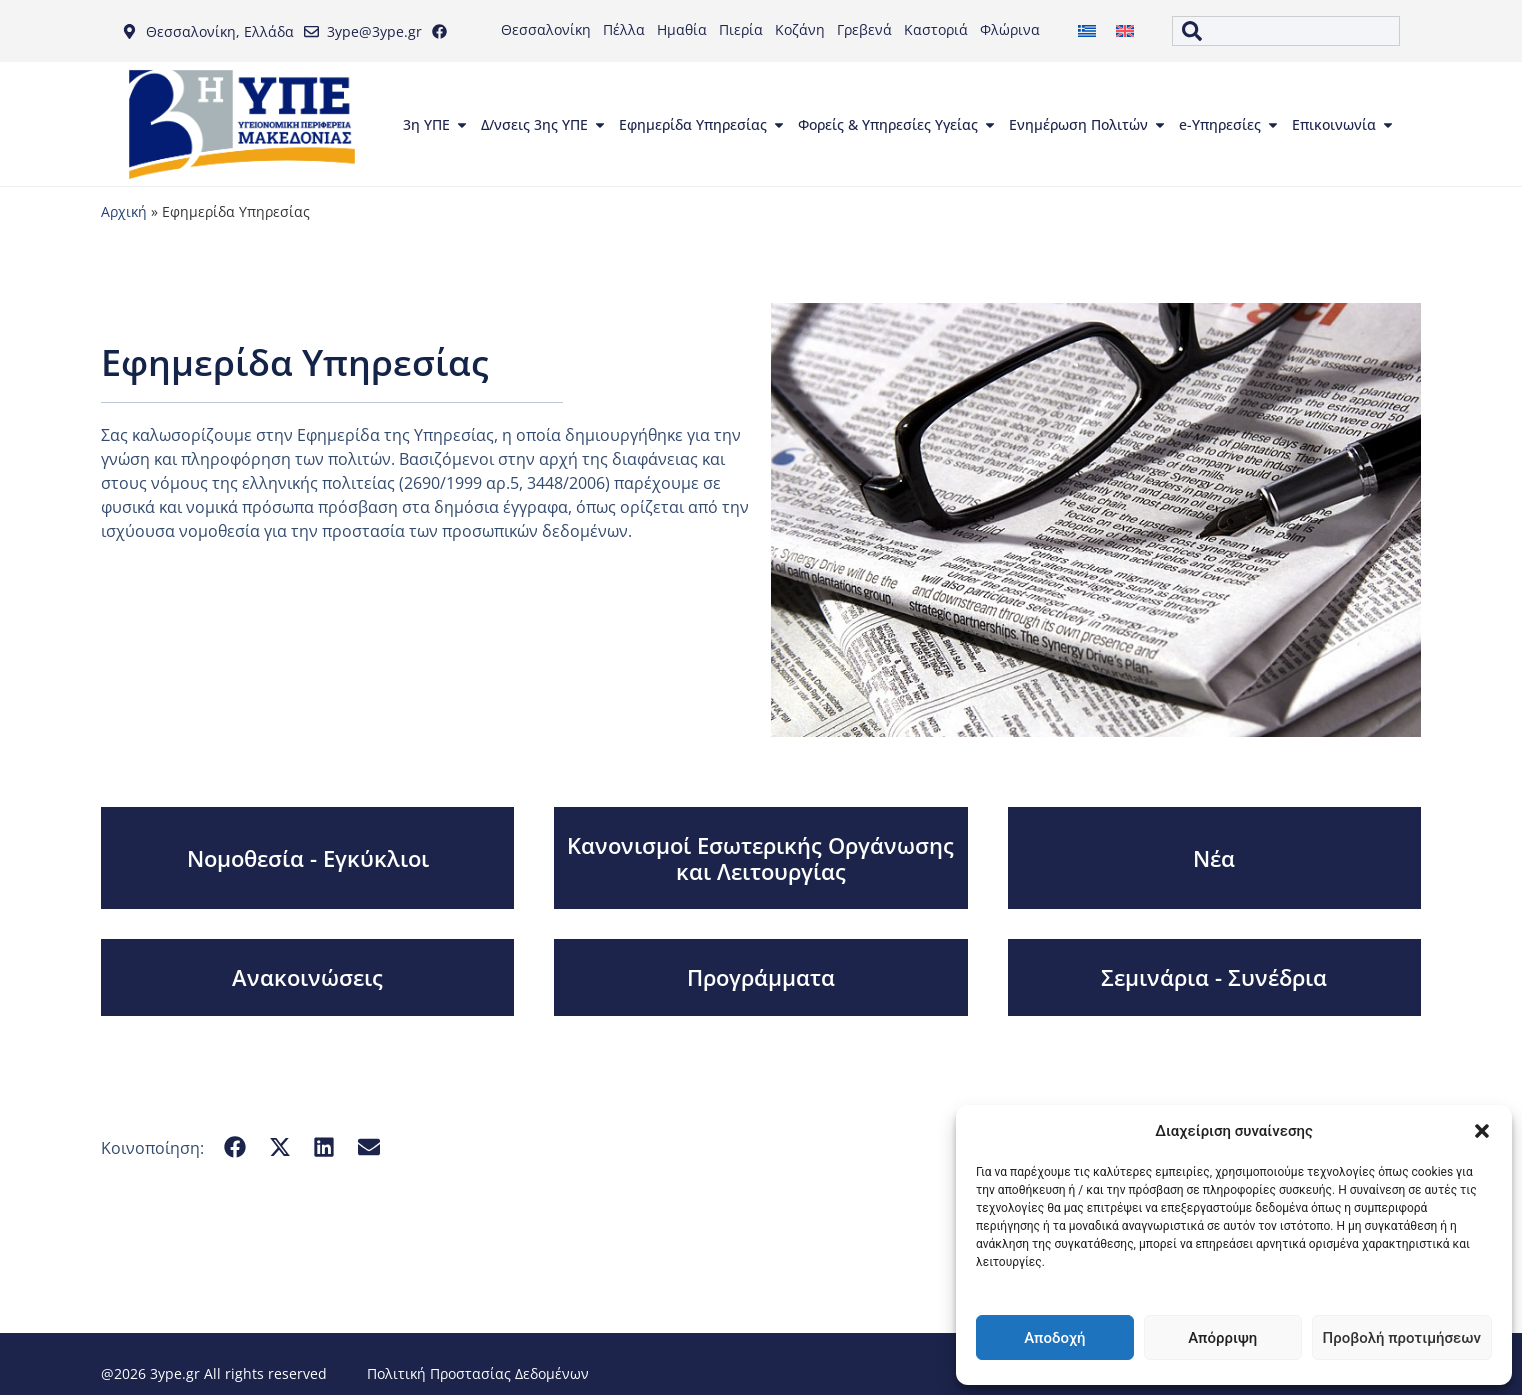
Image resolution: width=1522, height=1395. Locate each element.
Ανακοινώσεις (307, 977)
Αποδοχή (1054, 1338)
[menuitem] (1087, 31)
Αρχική (124, 211)
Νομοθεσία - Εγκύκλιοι (308, 858)
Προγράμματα (761, 977)
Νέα (1214, 858)
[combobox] (1286, 31)
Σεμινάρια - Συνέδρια (1214, 977)
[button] (1482, 1131)
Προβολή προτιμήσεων (1402, 1338)
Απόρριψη (1222, 1338)
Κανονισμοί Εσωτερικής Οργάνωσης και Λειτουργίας (760, 858)
